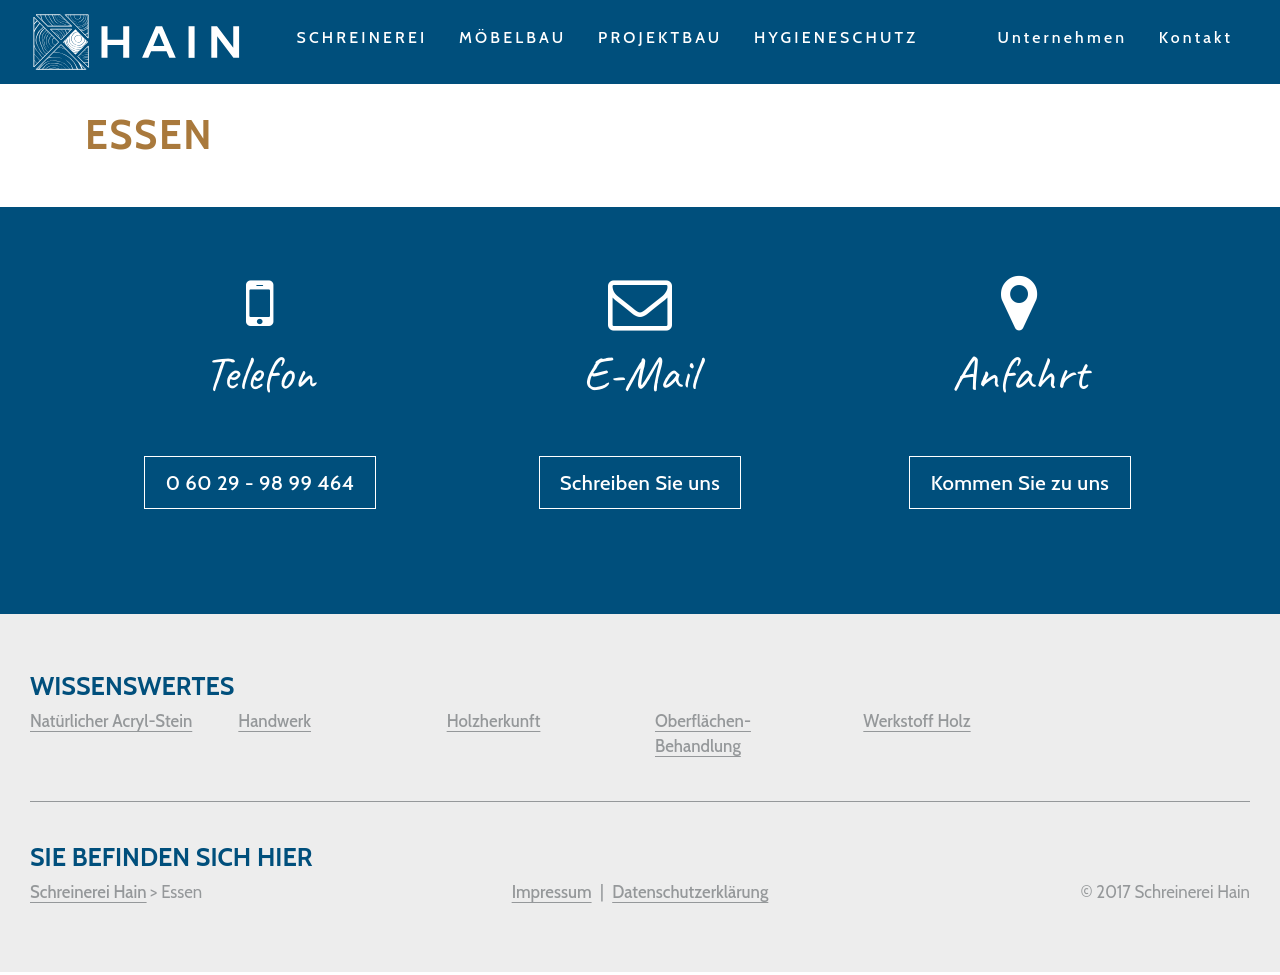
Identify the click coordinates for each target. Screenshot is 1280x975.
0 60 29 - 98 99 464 (260, 484)
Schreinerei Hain (88, 895)
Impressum (552, 895)
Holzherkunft (494, 724)
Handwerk (274, 724)
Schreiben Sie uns (640, 484)
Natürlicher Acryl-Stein (111, 724)
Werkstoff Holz (916, 724)
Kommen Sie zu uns (1020, 484)
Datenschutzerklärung (690, 895)
